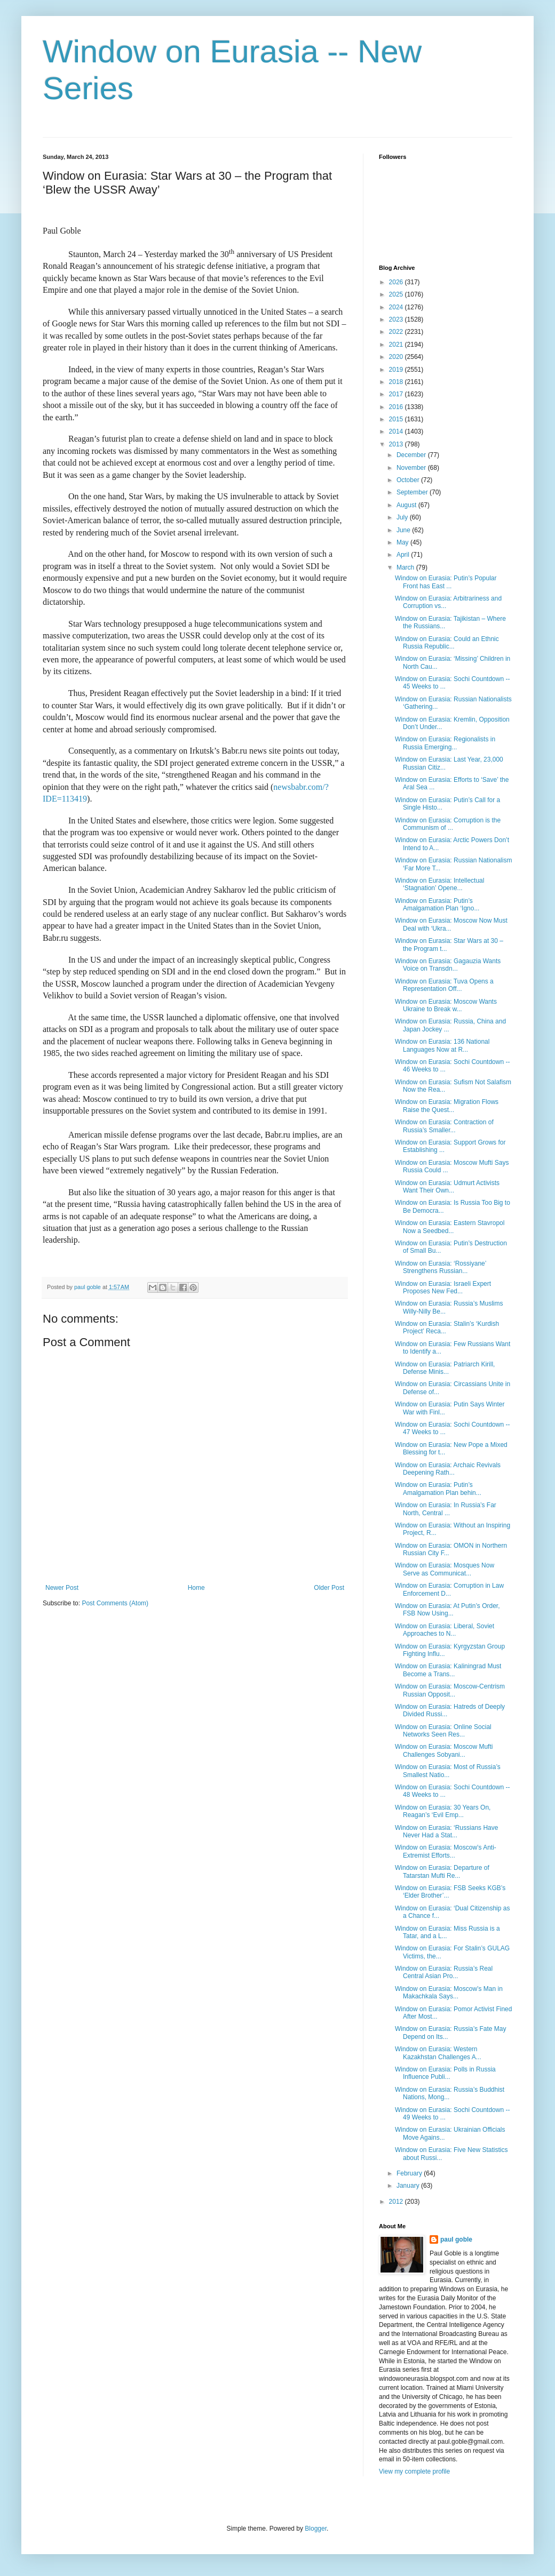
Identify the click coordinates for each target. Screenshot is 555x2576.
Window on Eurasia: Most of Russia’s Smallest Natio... (448, 1770)
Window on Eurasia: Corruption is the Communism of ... (448, 824)
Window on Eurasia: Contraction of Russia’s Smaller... (444, 1125)
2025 (397, 294)
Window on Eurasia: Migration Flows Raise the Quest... (446, 1105)
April (404, 554)
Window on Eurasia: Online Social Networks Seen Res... (443, 1730)
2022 (397, 331)
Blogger (316, 2528)
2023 (397, 319)
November (412, 467)
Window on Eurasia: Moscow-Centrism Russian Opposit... (450, 1690)
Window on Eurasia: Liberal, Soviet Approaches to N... (444, 1629)
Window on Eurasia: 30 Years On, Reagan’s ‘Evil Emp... (442, 1811)
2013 (397, 444)
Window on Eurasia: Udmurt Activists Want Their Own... (447, 1186)
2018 (397, 382)
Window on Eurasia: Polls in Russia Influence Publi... (445, 2073)
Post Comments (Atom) (115, 1603)
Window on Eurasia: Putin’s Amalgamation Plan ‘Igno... (437, 904)
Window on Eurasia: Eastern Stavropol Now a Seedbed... (449, 1226)
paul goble (456, 2239)
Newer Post (61, 1587)
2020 (397, 357)
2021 (397, 344)
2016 (397, 407)
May (403, 542)
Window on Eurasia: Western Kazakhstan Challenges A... (438, 2052)
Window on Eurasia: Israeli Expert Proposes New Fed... (443, 1287)
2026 (397, 282)
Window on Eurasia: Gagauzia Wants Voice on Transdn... (448, 964)
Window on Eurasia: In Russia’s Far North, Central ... (445, 1508)
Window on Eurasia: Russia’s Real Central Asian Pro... (444, 1972)
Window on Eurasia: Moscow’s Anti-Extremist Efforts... (445, 1851)
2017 (397, 394)
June (404, 530)
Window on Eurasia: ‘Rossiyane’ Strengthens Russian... (440, 1267)
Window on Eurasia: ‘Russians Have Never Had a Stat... (446, 1831)
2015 (397, 419)
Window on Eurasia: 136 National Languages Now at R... (442, 1045)
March (406, 567)
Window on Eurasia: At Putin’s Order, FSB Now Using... (447, 1609)
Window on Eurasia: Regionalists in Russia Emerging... (445, 742)
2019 (397, 369)
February (410, 2173)
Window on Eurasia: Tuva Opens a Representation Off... (444, 985)
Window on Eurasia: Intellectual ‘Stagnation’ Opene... (439, 884)
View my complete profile (414, 2471)
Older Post (329, 1587)
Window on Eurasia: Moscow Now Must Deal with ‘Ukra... (451, 924)
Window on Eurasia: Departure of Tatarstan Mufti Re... (442, 1871)
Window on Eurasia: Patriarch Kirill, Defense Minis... (445, 1368)
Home (196, 1587)
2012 (397, 2201)
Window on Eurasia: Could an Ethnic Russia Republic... (447, 642)
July (403, 517)
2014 (397, 431)
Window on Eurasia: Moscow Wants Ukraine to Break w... (446, 1005)
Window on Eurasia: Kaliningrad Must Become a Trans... (448, 1669)
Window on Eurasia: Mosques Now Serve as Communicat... (444, 1569)
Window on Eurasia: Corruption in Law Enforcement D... (449, 1589)
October (409, 480)
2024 (397, 307)
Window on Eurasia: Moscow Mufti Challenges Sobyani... (444, 1750)
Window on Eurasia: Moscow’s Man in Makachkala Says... (449, 1992)
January (409, 2185)
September (413, 492)
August (407, 505)
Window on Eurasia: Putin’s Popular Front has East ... (446, 581)
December (412, 455)
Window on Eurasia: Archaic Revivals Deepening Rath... (448, 1468)
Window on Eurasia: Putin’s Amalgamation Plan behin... (438, 1488)
